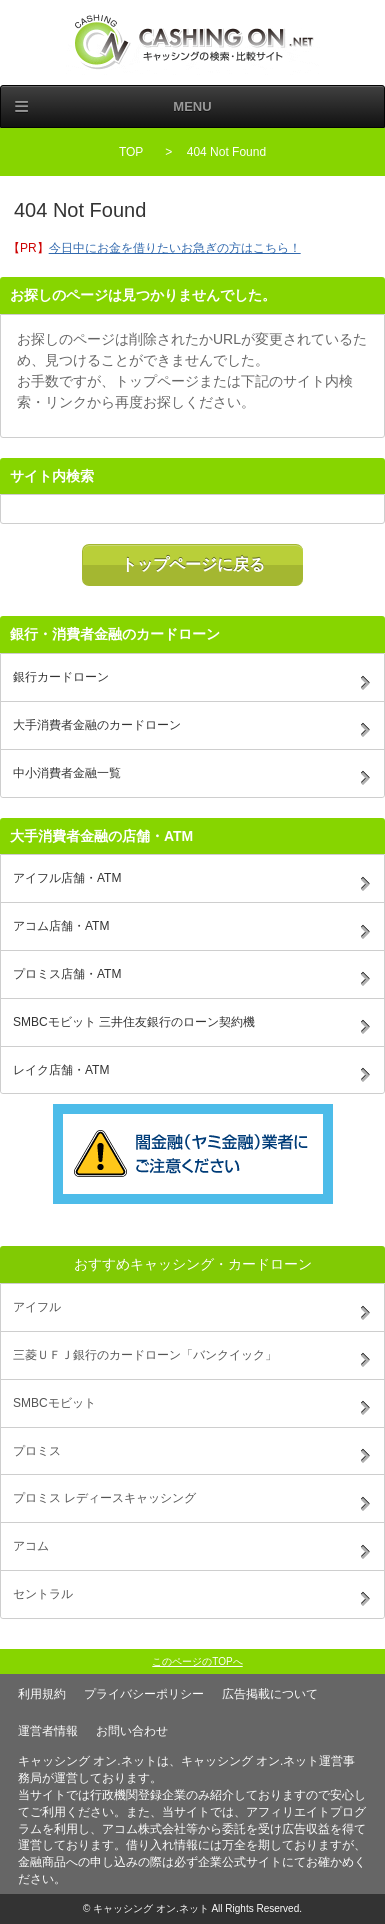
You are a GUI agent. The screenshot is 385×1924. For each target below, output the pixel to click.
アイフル (37, 1307)
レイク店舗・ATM (61, 1070)
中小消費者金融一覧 (67, 773)
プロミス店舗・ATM (67, 974)
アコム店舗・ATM (61, 926)
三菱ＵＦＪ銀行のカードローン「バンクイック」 (145, 1355)
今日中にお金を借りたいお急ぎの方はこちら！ (175, 248)
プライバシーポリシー (144, 1694)
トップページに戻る (193, 564)
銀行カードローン (61, 677)
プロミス (37, 1451)
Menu (192, 106)
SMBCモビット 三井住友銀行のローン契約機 (134, 1022)
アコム (31, 1546)
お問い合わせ (132, 1731)
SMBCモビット (54, 1403)
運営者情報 (48, 1731)
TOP (131, 152)
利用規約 (42, 1694)
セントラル (43, 1594)
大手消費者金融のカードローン (97, 725)
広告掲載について (270, 1694)
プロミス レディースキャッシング (104, 1498)
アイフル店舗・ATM (67, 878)
